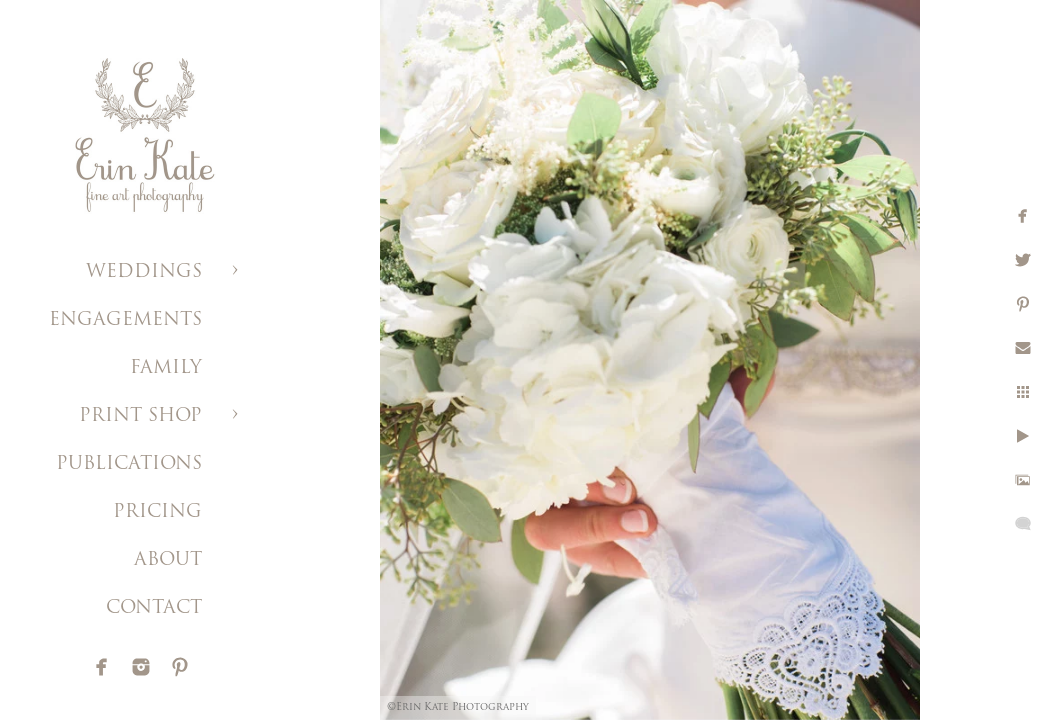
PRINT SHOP (140, 416)
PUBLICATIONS (129, 464)
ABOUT (168, 560)
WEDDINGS (144, 272)
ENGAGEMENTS (125, 320)
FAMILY (166, 368)
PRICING (157, 512)
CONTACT (154, 608)
